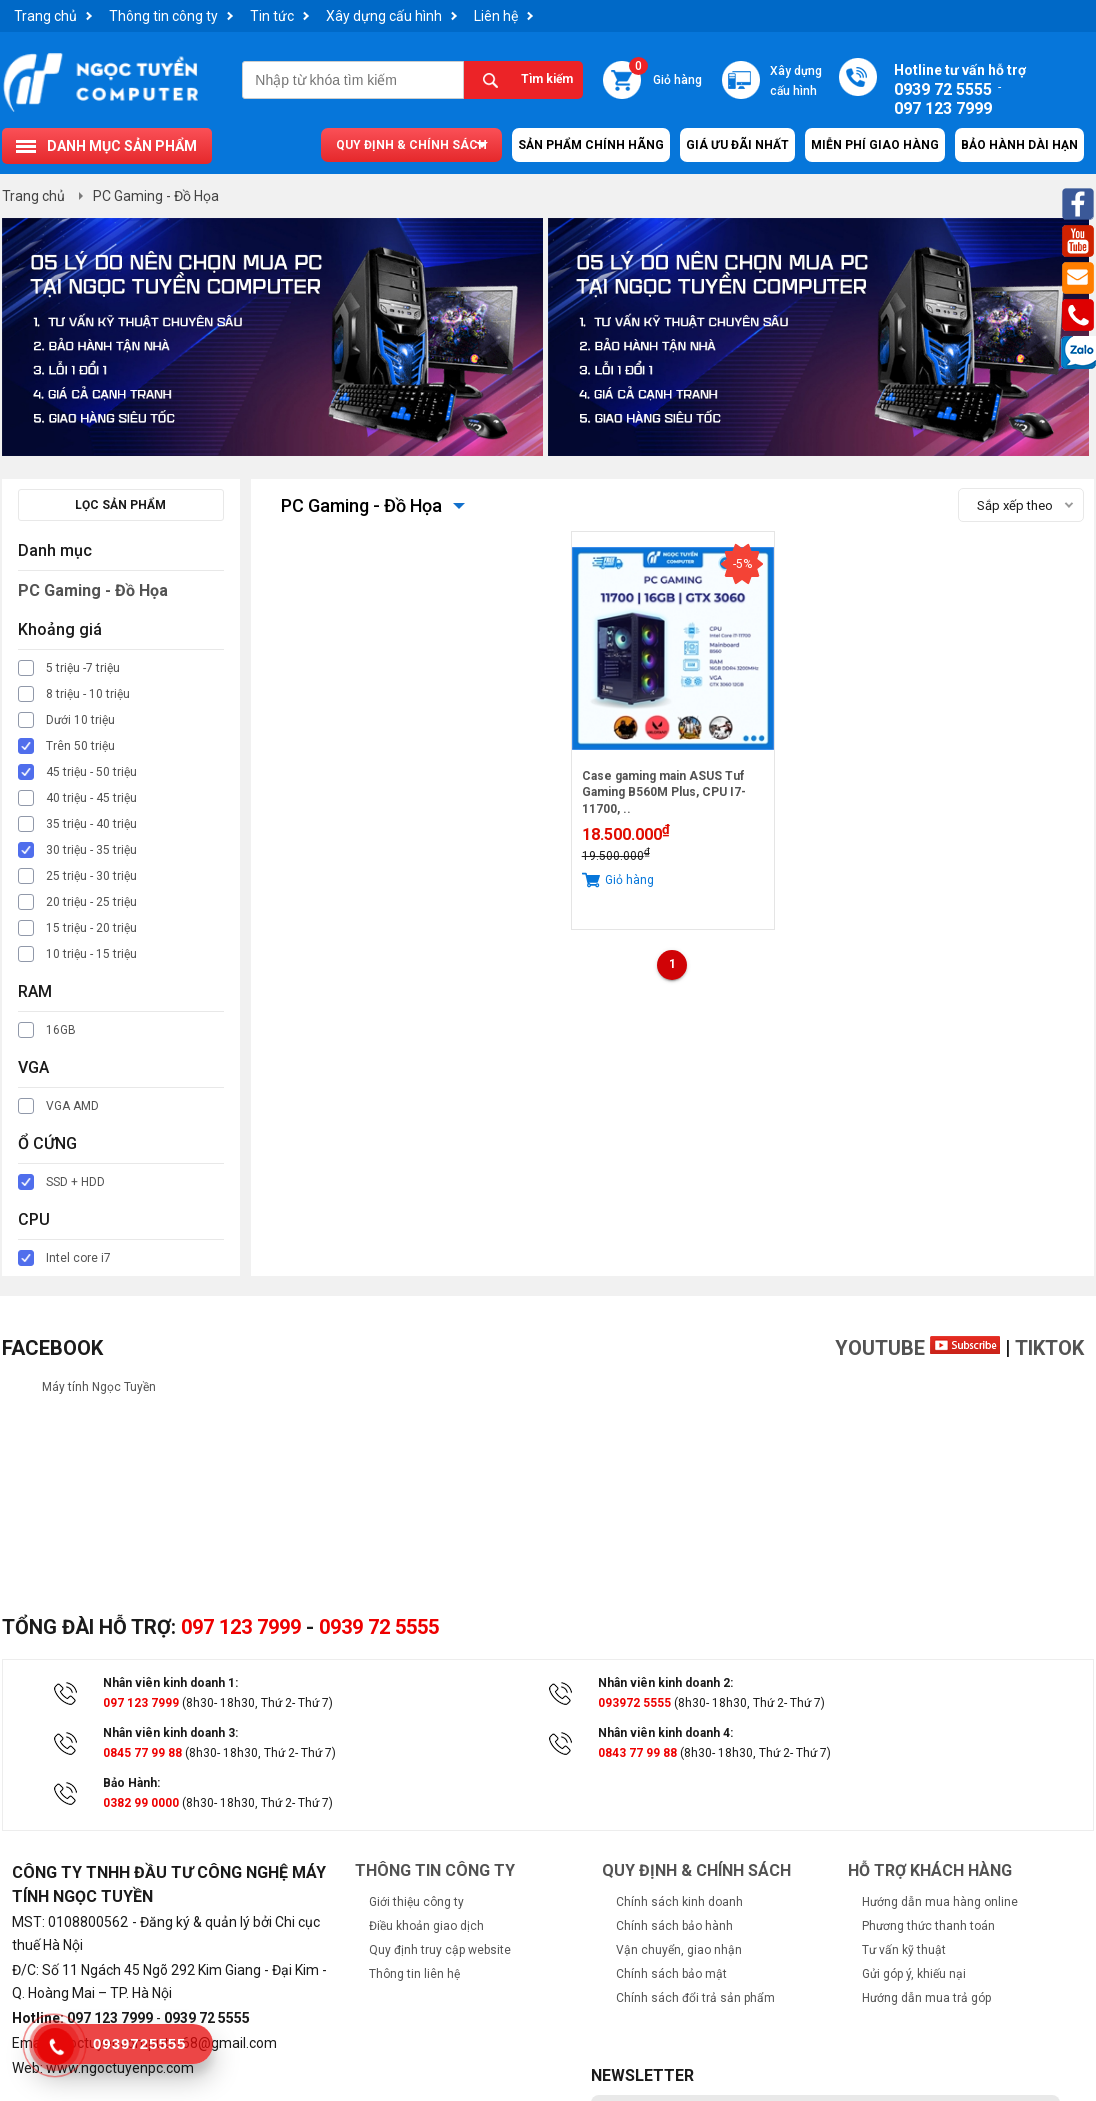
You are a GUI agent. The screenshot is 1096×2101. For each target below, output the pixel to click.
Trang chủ (45, 16)
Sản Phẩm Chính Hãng (591, 145)
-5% (742, 564)
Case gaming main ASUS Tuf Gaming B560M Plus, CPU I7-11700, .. (664, 793)
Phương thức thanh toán (928, 1926)
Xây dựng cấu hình (384, 16)
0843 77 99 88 (637, 1753)
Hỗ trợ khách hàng (930, 1870)
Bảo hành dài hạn (1019, 145)
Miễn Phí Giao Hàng (875, 145)
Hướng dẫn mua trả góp (926, 1998)
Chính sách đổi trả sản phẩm (695, 1998)
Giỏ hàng (665, 74)
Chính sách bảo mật (671, 1974)
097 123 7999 (241, 1627)
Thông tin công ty (163, 16)
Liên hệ (496, 16)
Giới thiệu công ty (416, 1902)
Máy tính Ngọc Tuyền (99, 1387)
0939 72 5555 (379, 1627)
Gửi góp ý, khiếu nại (914, 1974)
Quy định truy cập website (440, 1950)
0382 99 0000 (141, 1803)
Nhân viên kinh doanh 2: (665, 1683)
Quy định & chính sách (411, 145)
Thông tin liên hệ (414, 1974)
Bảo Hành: (131, 1783)
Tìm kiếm (547, 79)
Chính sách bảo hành (674, 1926)
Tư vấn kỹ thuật (904, 1950)
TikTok (1049, 1348)
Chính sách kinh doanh (679, 1902)
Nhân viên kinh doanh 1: (170, 1683)
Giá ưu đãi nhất (737, 145)
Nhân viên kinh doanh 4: (665, 1733)
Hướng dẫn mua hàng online (940, 1902)
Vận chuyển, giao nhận (679, 1950)
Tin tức (272, 16)
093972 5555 (634, 1703)
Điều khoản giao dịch (426, 1926)
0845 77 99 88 (142, 1753)
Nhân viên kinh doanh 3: (170, 1733)
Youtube (917, 1348)
